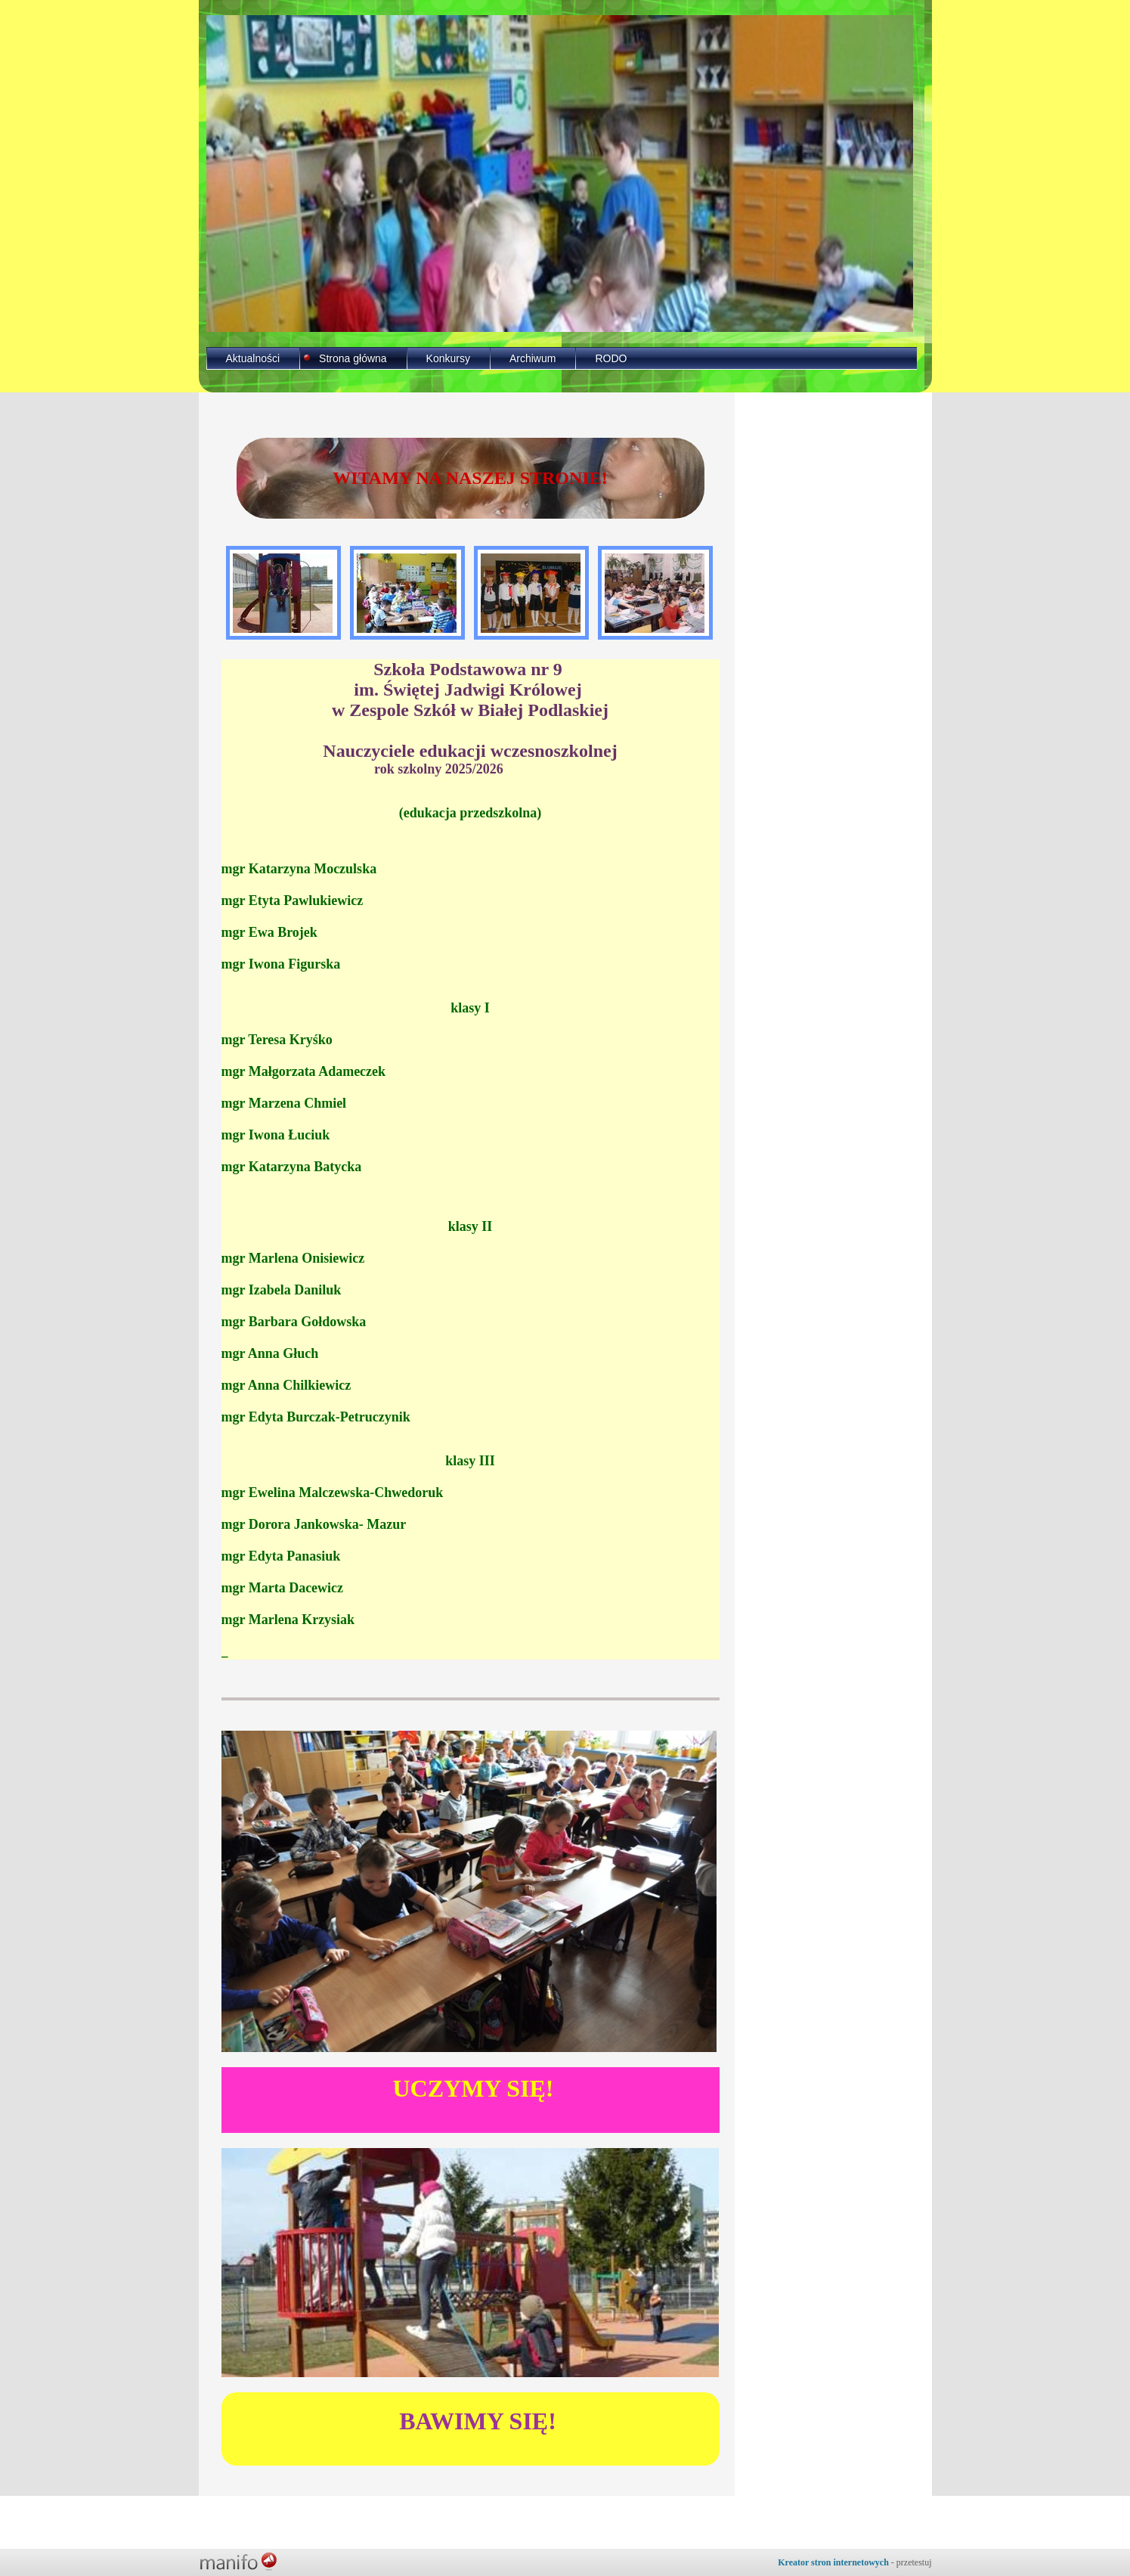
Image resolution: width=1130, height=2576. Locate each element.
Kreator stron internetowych (833, 2562)
